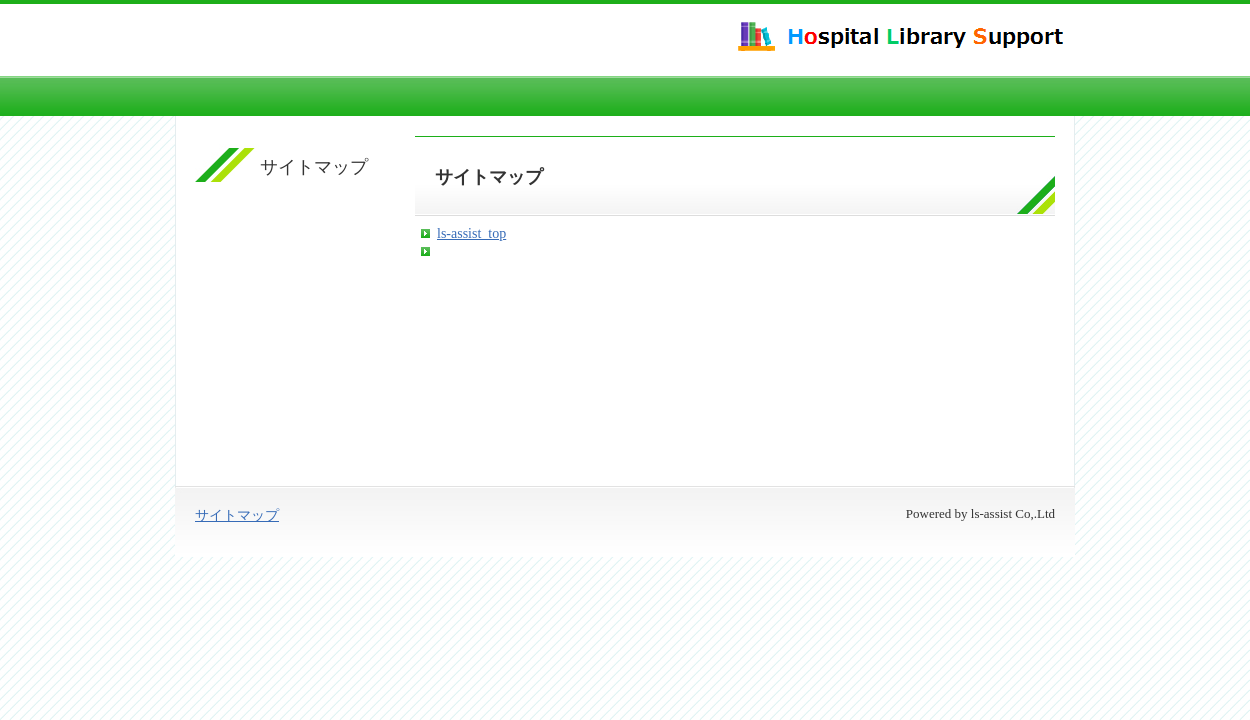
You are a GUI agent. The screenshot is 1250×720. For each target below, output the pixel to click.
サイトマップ (237, 515)
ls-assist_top (471, 233)
